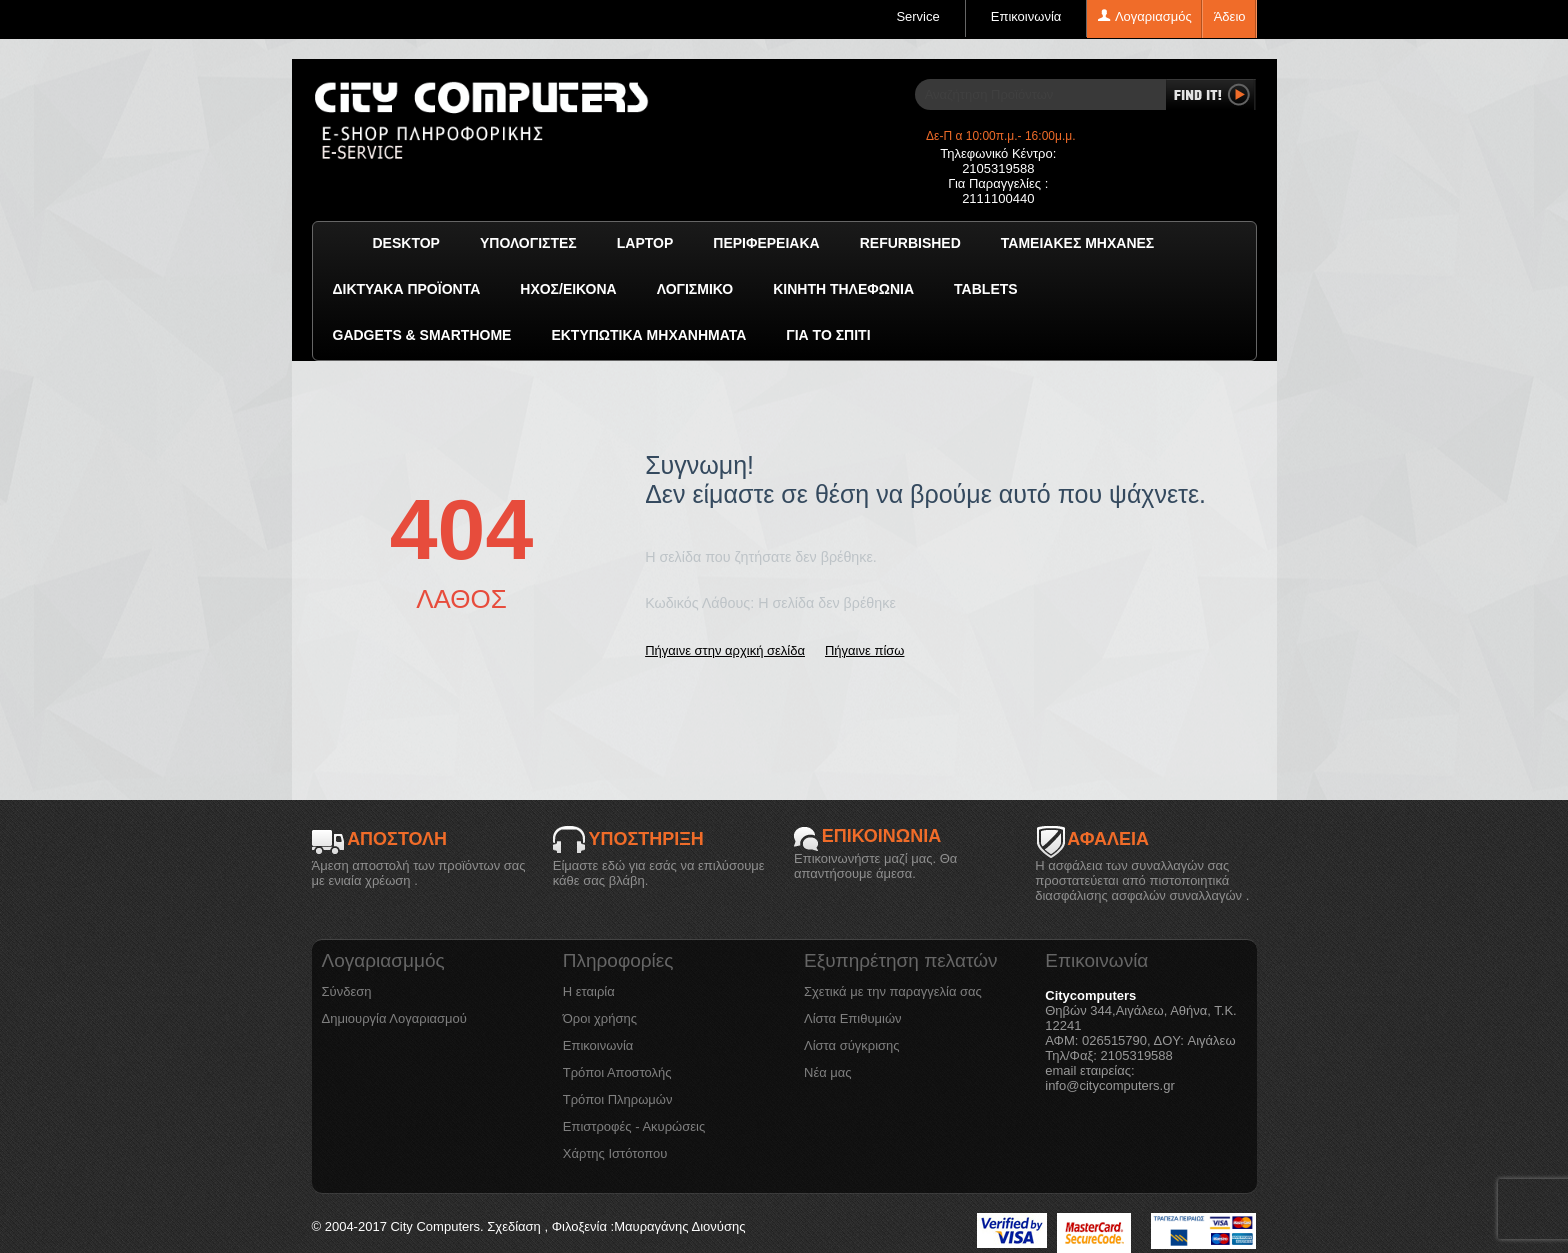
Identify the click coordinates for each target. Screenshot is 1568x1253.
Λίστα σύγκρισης (852, 1045)
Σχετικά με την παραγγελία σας (893, 991)
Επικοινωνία (1026, 16)
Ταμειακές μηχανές (1077, 243)
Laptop (645, 243)
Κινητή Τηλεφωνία (843, 289)
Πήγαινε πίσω (864, 650)
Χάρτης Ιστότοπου (615, 1153)
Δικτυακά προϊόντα (407, 289)
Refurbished (910, 243)
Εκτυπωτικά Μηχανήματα (648, 335)
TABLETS (986, 289)
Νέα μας (828, 1072)
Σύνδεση (347, 991)
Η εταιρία (589, 991)
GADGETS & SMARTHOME (422, 335)
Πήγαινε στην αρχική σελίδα (725, 650)
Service (917, 16)
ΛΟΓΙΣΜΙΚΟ (695, 289)
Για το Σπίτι (828, 335)
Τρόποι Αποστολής (617, 1072)
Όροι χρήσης (600, 1018)
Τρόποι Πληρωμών (618, 1099)
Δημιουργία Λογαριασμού (394, 1018)
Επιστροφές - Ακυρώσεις (634, 1126)
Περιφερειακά (766, 243)
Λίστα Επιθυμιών (853, 1018)
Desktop (406, 243)
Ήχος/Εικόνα (568, 289)
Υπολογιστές (528, 243)
